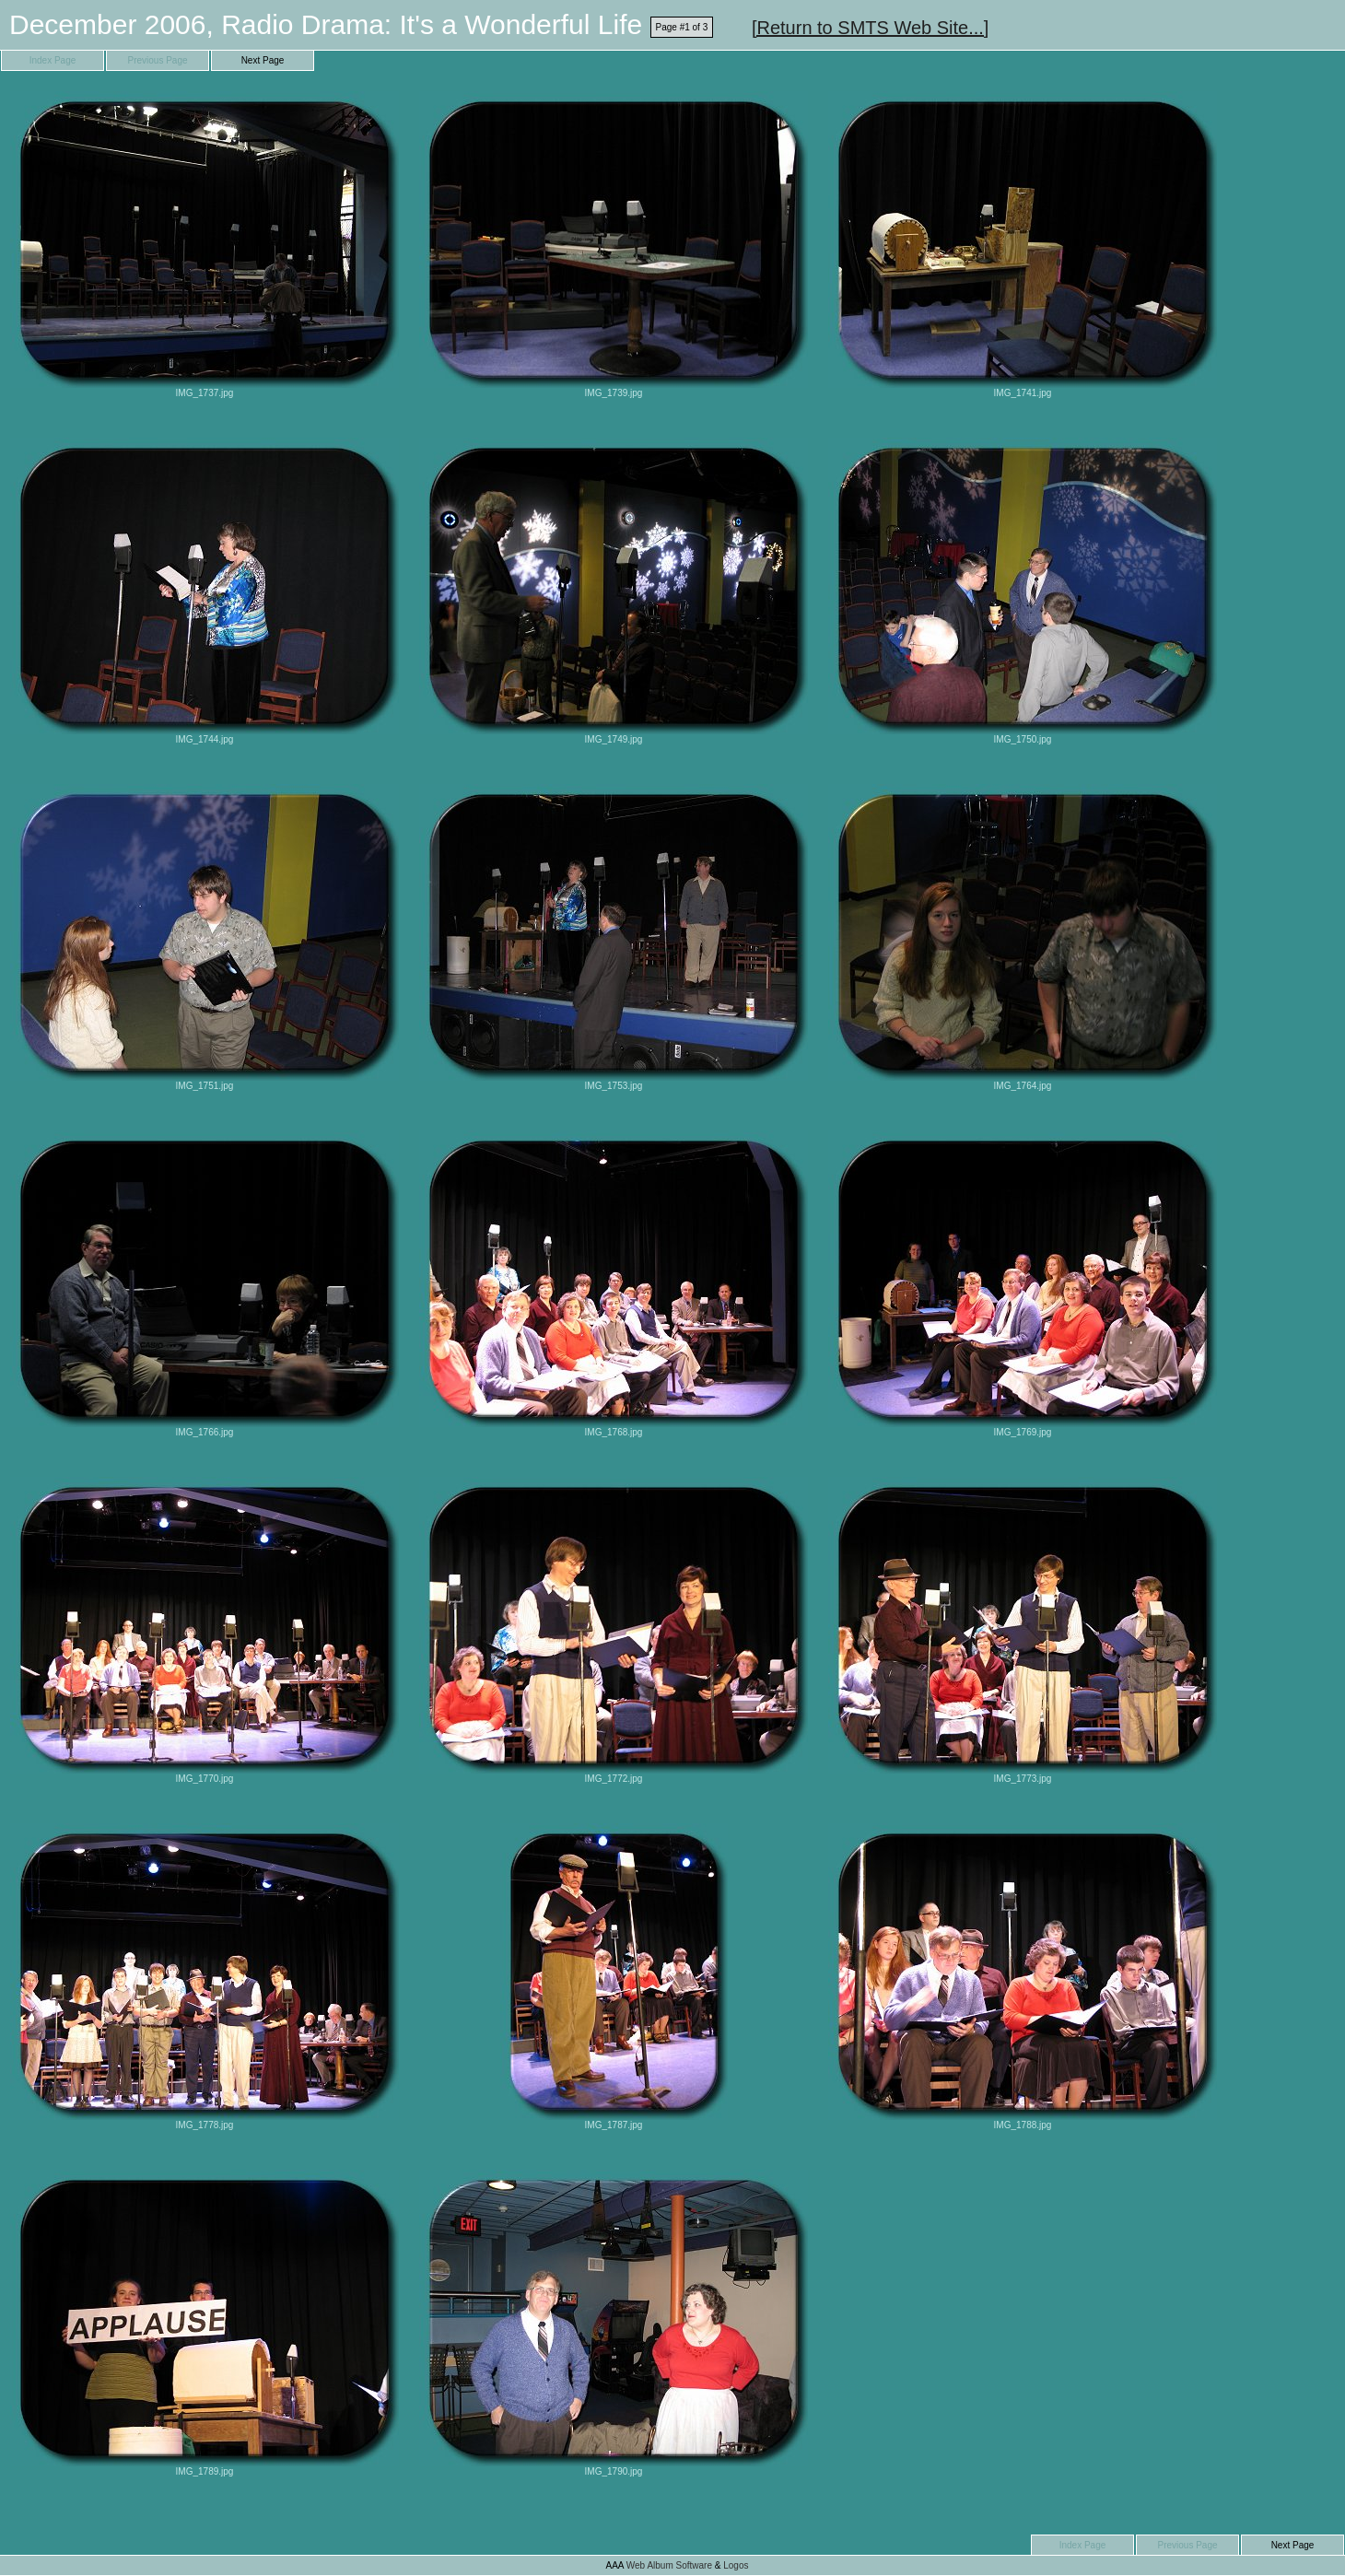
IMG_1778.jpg (204, 1976)
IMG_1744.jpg (204, 591)
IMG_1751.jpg (204, 937)
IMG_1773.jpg (1022, 1630)
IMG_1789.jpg (204, 2323)
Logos (735, 2565)
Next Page (263, 60)
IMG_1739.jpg (613, 244)
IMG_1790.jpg (613, 2323)
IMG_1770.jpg (204, 1630)
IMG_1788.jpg (1022, 1976)
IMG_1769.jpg (1022, 1283)
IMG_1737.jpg (204, 244)
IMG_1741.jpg (1022, 244)
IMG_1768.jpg (613, 1283)
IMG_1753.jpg (613, 937)
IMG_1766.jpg (204, 1283)
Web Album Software (669, 2565)
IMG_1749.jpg (613, 591)
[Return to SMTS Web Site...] (870, 28)
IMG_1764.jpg (1022, 937)
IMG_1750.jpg (1022, 591)
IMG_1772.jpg (613, 1630)
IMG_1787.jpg (614, 1976)
